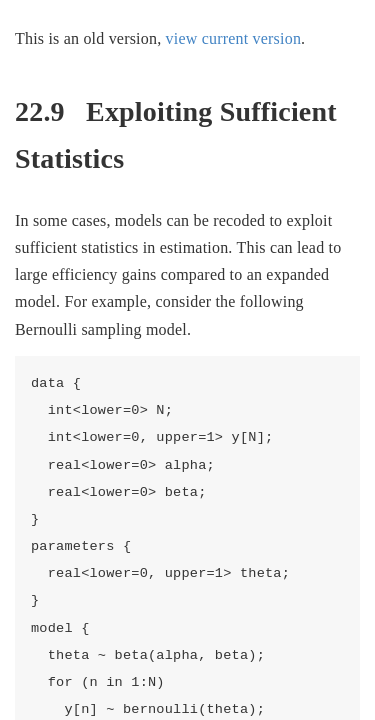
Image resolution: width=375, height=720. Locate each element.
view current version (234, 38)
